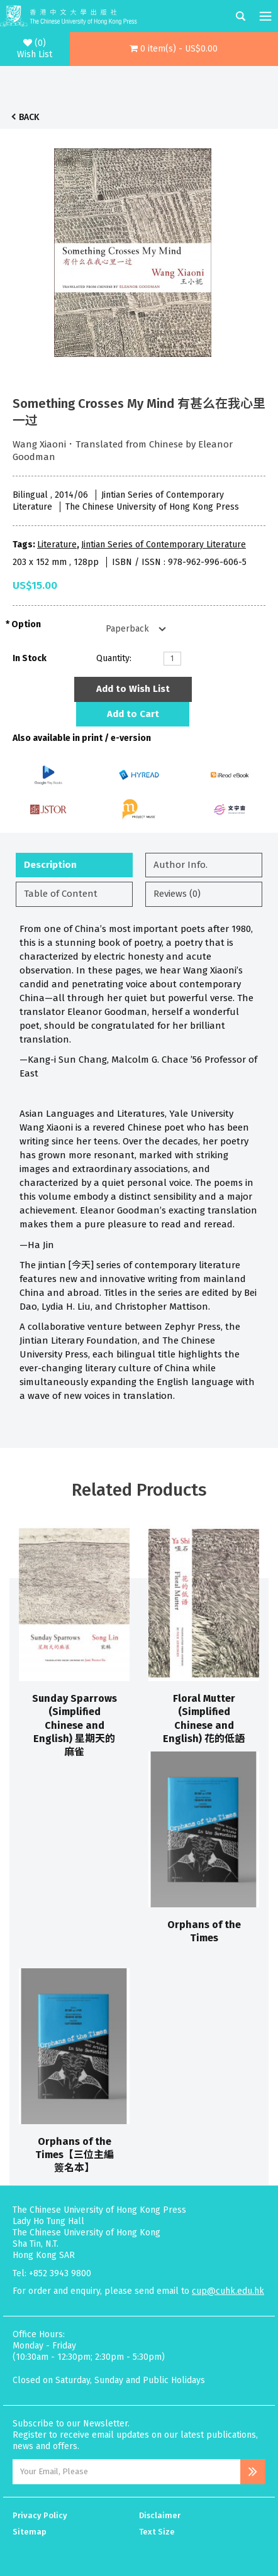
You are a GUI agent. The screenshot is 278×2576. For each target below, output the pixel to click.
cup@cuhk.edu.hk (228, 2291)
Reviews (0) (177, 893)
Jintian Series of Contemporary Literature (163, 544)
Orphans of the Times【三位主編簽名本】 (74, 2154)
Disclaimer (160, 2515)
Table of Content (60, 893)
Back (29, 117)
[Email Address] (126, 2471)
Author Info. (180, 864)
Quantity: (113, 658)
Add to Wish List (133, 688)
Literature (57, 544)
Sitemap (30, 2531)
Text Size (157, 2531)
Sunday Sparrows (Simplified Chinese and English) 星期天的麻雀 (74, 1725)
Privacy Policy (40, 2515)
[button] (174, 49)
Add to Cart (133, 714)
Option (26, 624)
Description (50, 864)
